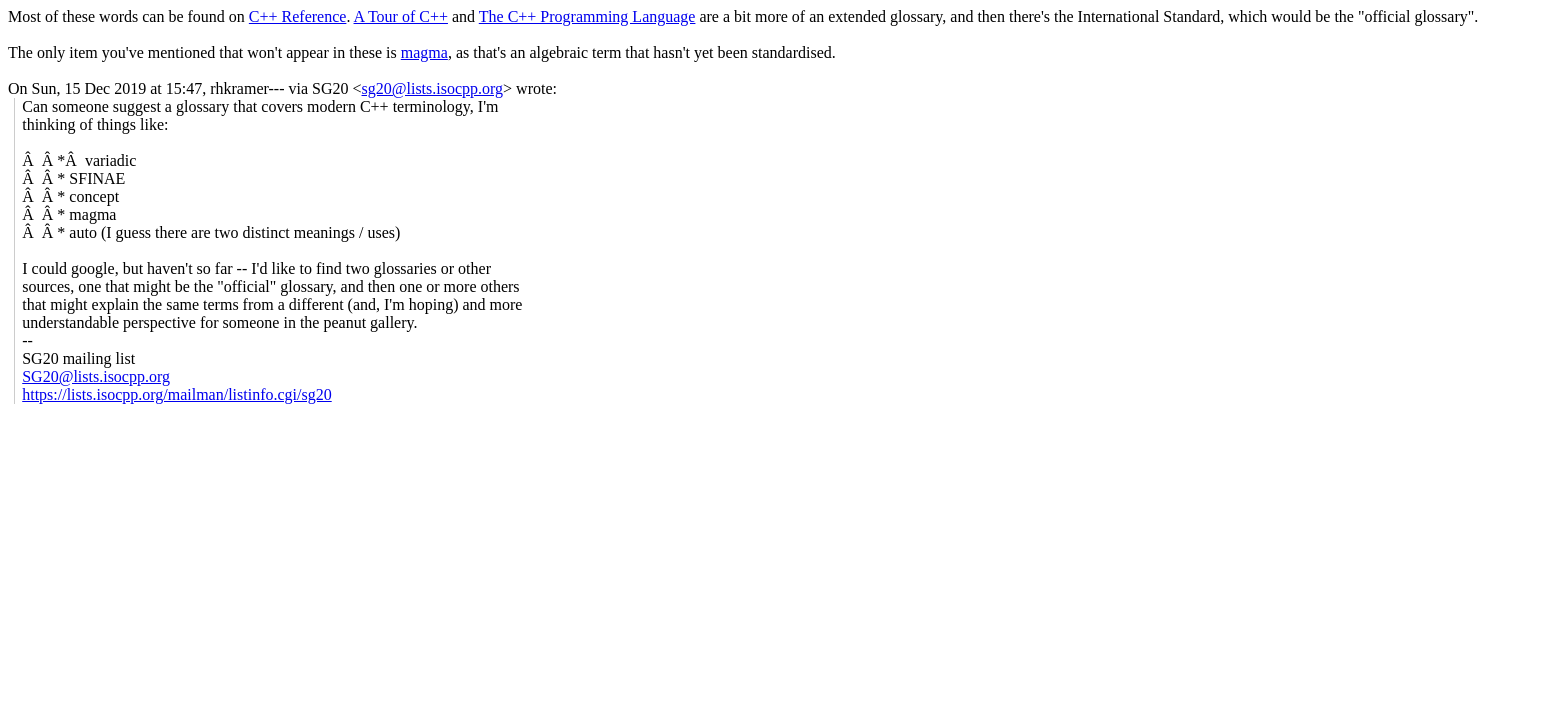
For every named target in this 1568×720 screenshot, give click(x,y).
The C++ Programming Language (587, 16)
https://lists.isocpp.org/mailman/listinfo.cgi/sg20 (176, 394)
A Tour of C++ (401, 16)
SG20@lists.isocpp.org (96, 376)
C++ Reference (298, 16)
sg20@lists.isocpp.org (433, 88)
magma (424, 52)
